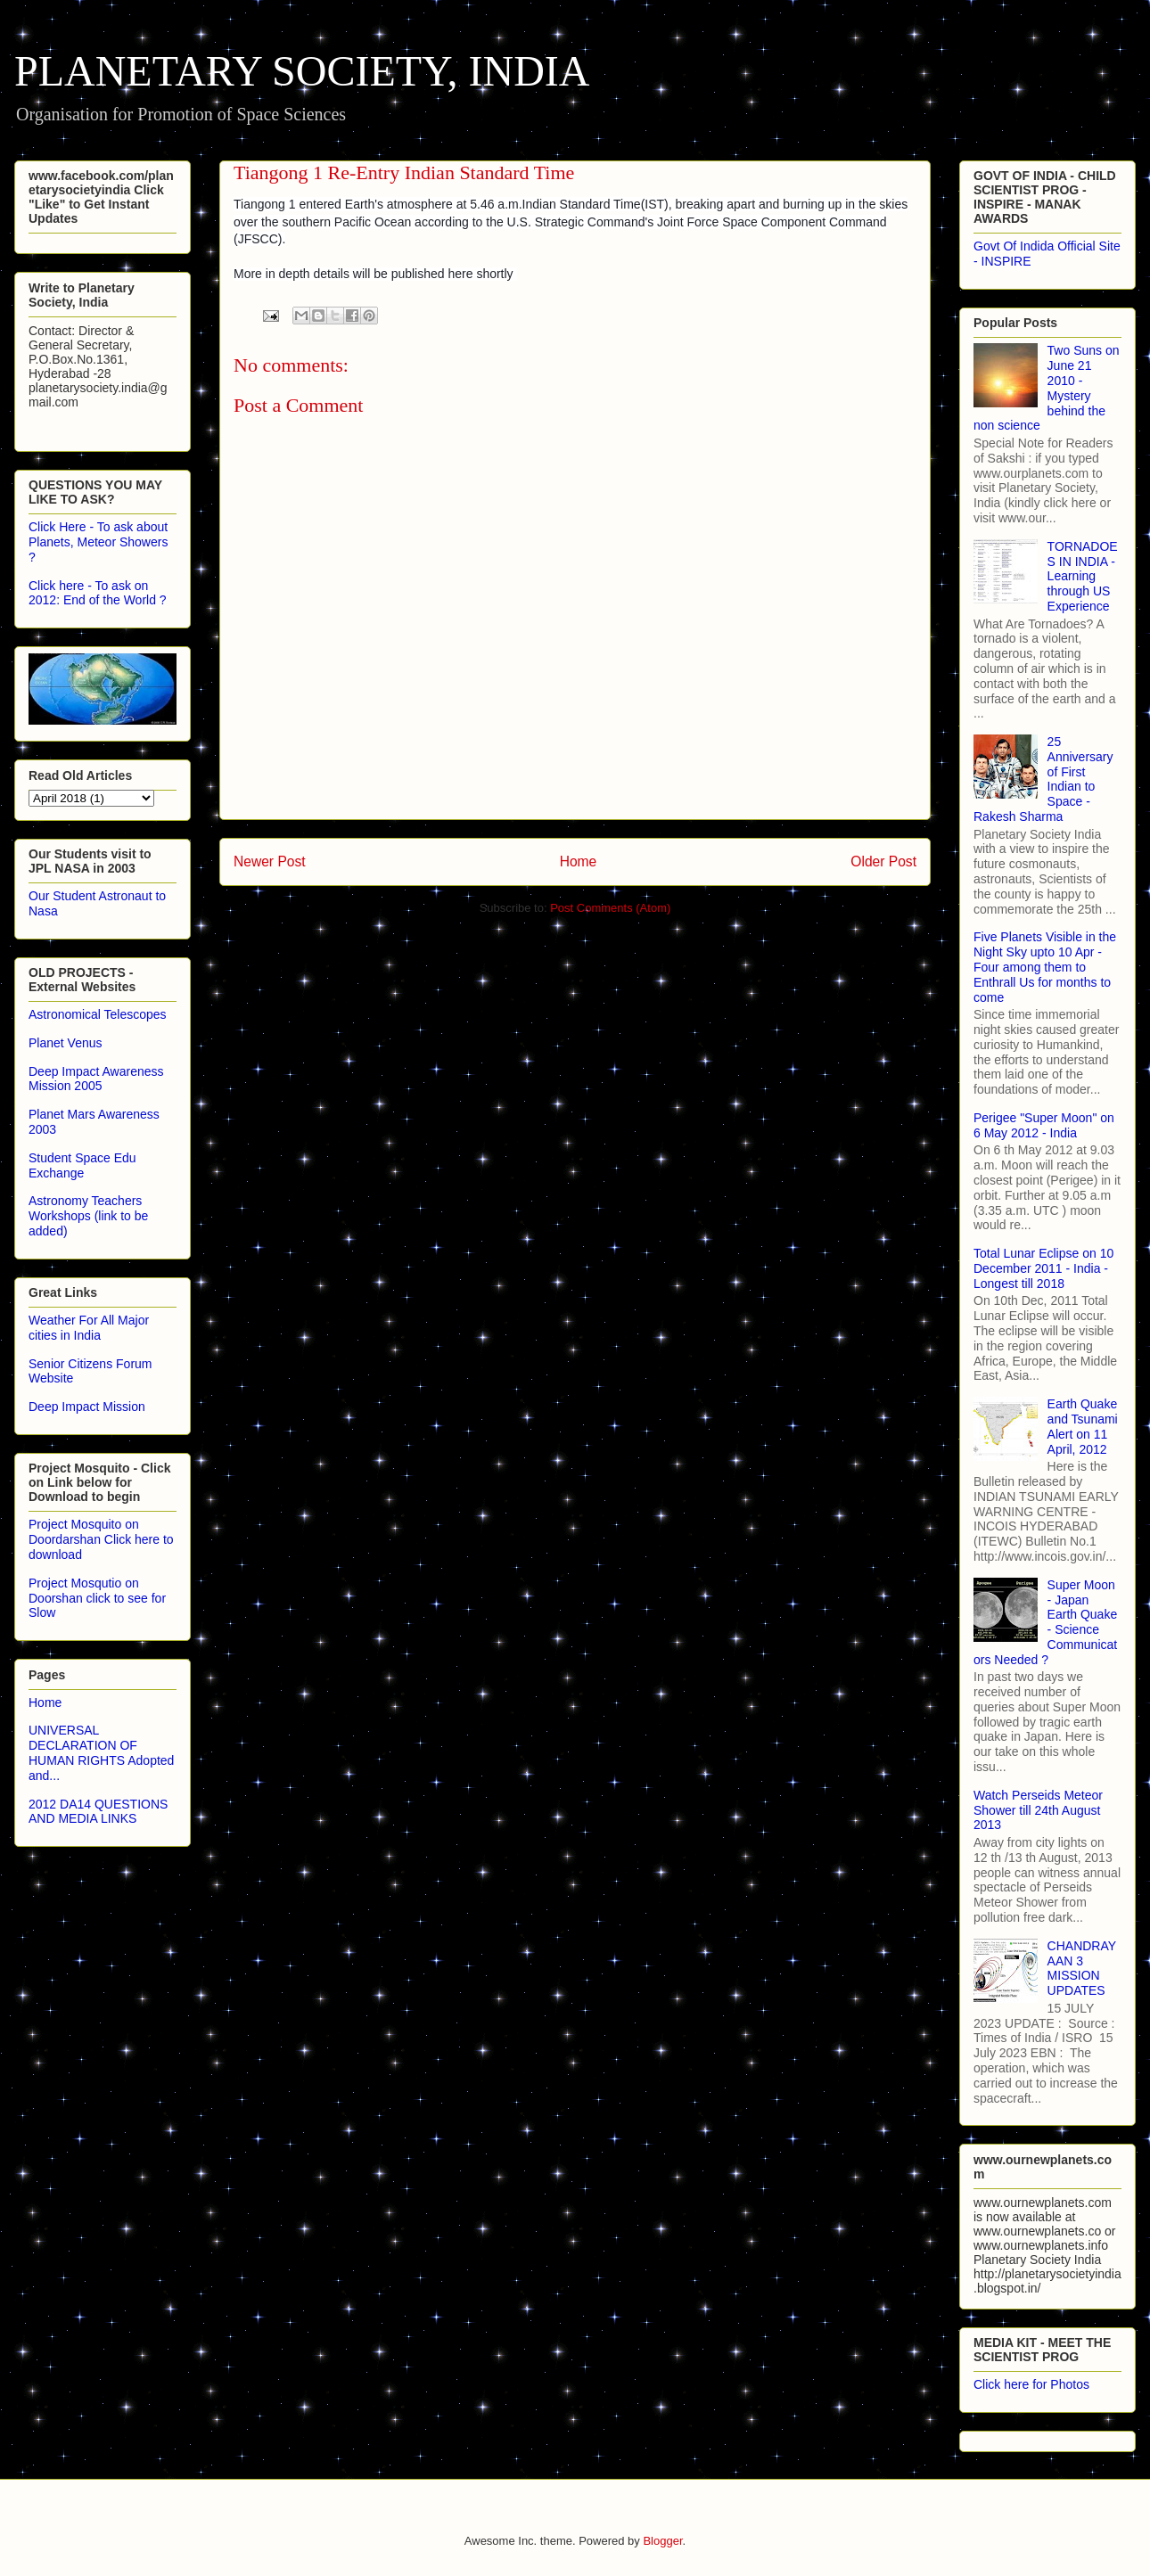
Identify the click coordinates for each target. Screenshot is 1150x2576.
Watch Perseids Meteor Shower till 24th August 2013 (1038, 1810)
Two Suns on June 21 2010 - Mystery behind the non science (1046, 387)
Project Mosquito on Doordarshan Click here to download (101, 1539)
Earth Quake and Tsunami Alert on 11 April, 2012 (1082, 1426)
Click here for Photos (1031, 2384)
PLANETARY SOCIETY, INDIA (302, 70)
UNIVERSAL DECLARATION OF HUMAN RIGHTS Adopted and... (101, 1752)
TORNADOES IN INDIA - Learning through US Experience (1082, 576)
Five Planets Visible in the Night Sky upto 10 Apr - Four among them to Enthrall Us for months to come (1044, 967)
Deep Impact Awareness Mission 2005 (96, 1079)
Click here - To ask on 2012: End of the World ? (98, 593)
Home (578, 861)
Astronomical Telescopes (98, 1014)
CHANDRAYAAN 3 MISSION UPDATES (1082, 1968)
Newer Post (270, 861)
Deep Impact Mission (87, 1406)
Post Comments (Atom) (610, 908)
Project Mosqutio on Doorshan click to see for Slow (97, 1598)
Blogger (662, 2540)
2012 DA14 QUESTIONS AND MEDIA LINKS (98, 1811)
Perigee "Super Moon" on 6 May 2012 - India (1043, 1125)
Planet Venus (66, 1043)
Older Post (883, 861)
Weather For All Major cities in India (89, 1327)
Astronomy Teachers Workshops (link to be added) (88, 1216)
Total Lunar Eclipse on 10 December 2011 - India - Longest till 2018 (1043, 1268)
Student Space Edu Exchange (82, 1165)
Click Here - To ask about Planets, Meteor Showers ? (98, 542)
